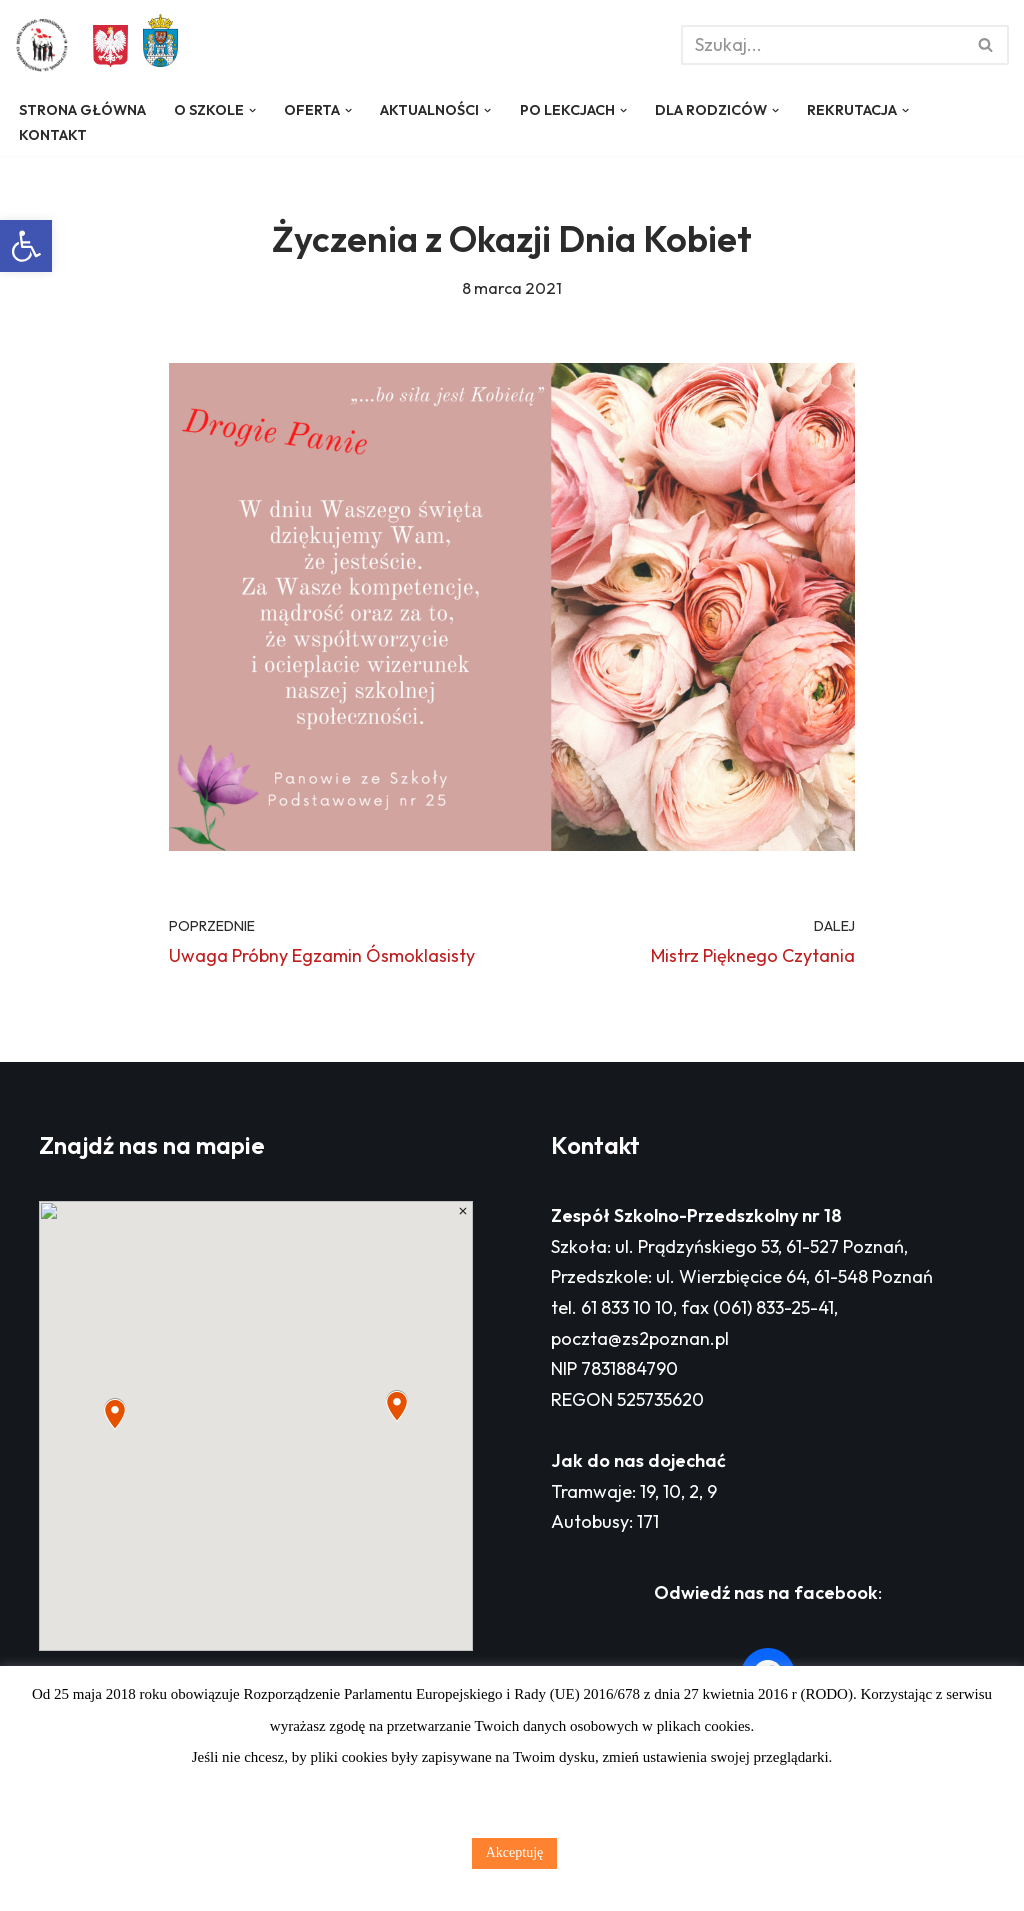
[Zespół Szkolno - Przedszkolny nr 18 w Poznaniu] (47, 45)
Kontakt (53, 135)
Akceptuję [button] (515, 1852)
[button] (26, 246)
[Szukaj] (822, 45)
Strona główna (82, 110)
